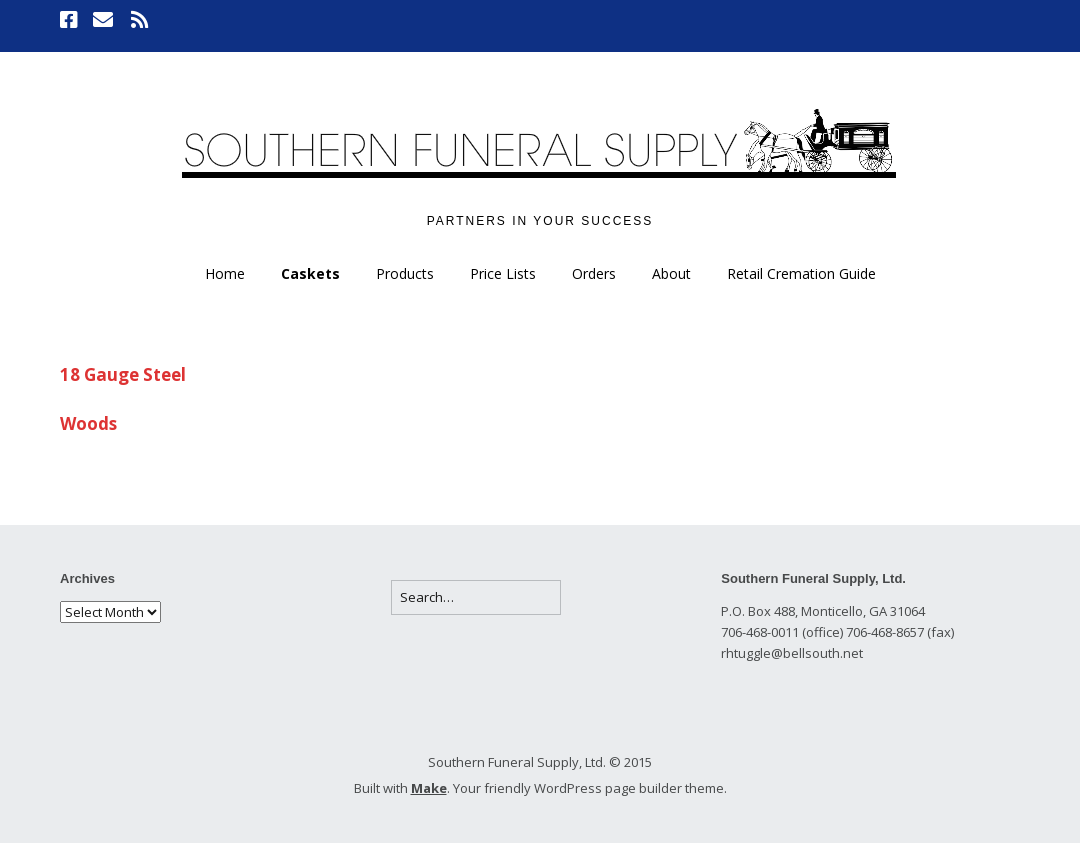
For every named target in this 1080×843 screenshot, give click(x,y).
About (671, 273)
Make (429, 788)
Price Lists (503, 273)
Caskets (310, 273)
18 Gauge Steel (123, 374)
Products (405, 273)
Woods (88, 423)
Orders (594, 273)
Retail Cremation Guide (801, 273)
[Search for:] (476, 597)
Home (225, 273)
